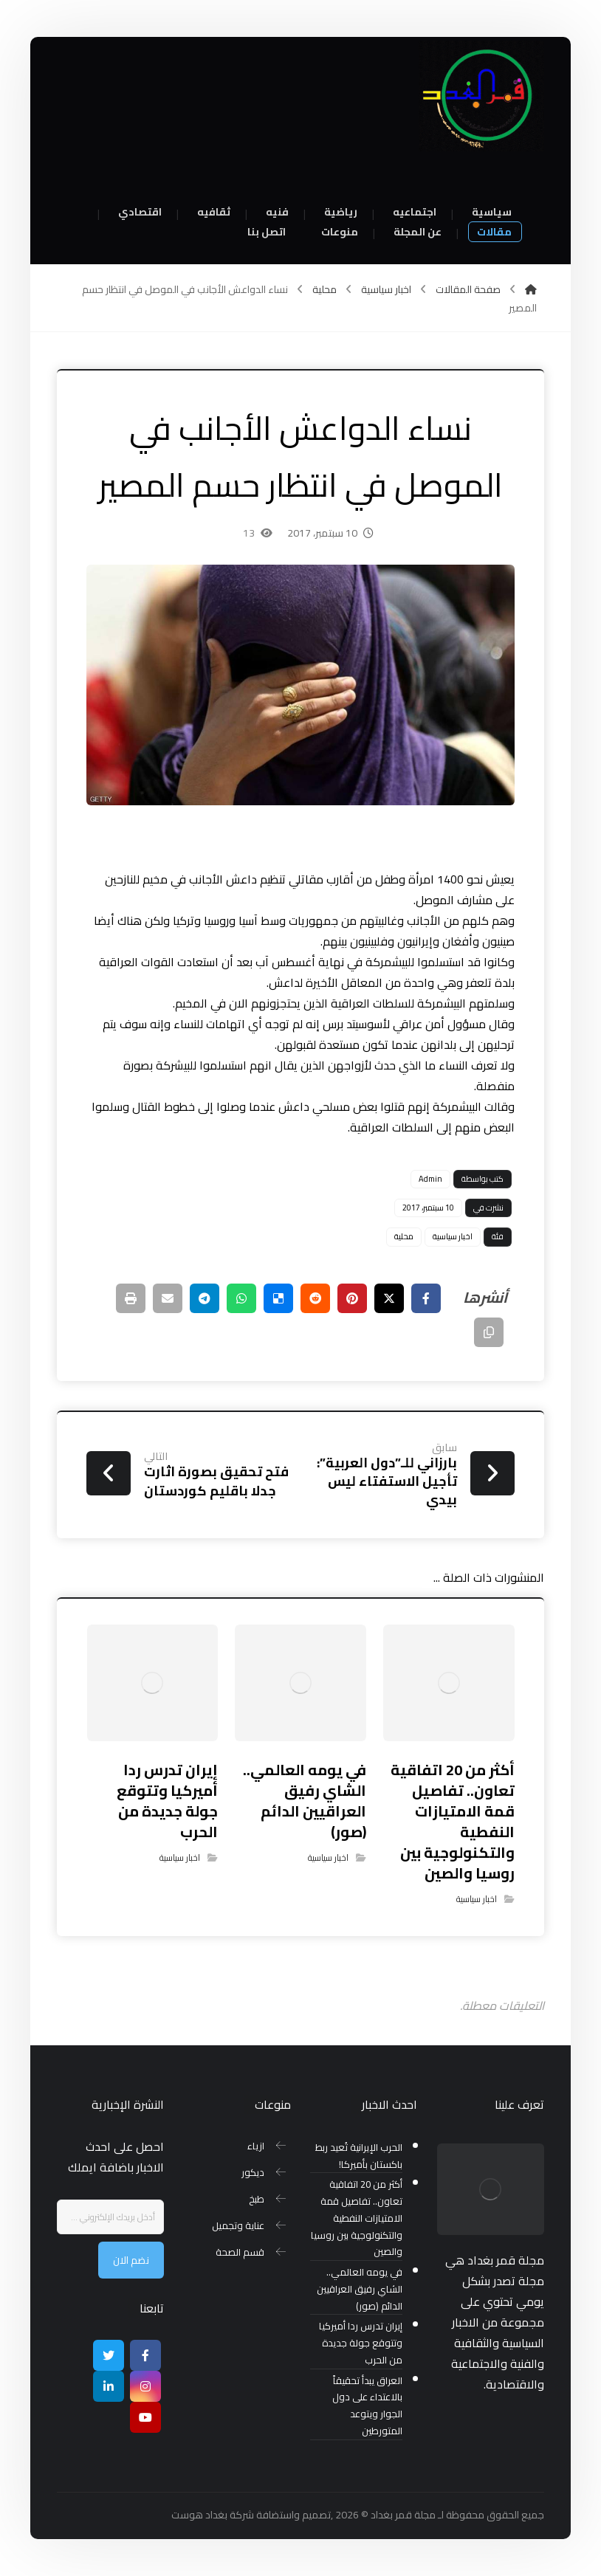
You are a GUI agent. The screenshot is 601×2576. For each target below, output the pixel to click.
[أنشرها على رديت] (315, 1298)
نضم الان (131, 2260)
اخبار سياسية (453, 1236)
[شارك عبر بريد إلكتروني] (167, 1298)
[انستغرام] (145, 2386)
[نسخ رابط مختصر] (489, 1332)
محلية (403, 1236)
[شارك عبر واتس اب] (241, 1298)
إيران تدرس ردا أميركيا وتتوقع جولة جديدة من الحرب (360, 2343)
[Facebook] (145, 2355)
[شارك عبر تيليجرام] (204, 1298)
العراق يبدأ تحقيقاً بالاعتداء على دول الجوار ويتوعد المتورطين (367, 2405)
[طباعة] (130, 1298)
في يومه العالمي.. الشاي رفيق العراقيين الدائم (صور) (359, 2289)
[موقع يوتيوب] (145, 2417)
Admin (430, 1178)
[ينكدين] (108, 2386)
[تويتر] (108, 2355)
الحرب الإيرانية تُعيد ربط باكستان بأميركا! (358, 2156)
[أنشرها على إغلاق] (389, 1298)
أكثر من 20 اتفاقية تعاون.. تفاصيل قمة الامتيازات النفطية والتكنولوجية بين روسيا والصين (356, 2218)
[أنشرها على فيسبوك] (426, 1298)
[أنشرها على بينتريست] (352, 1298)
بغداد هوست (199, 2514)
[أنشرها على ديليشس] (278, 1298)
